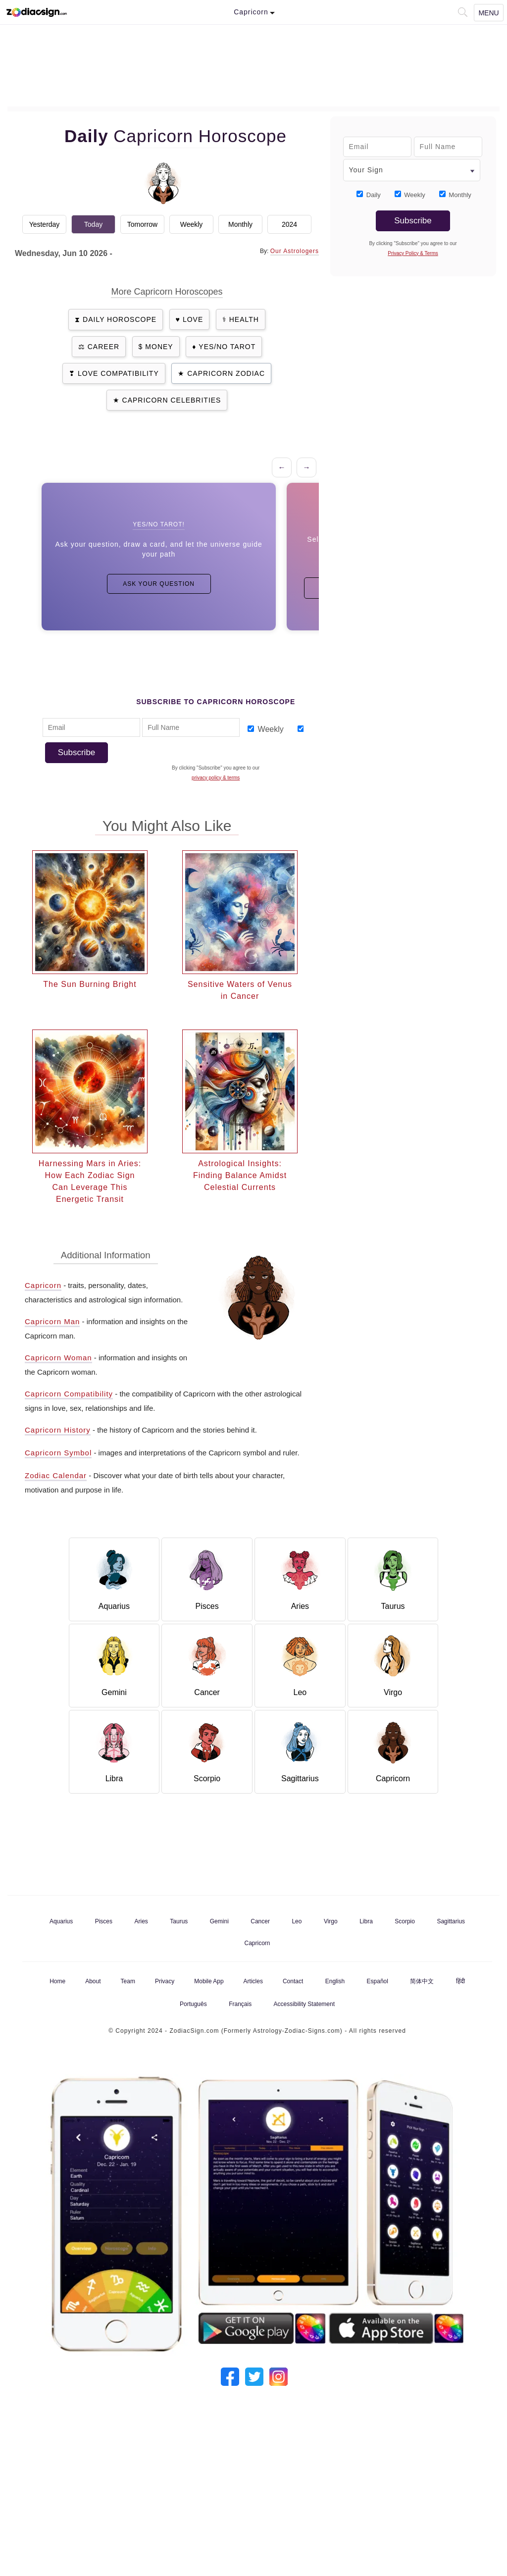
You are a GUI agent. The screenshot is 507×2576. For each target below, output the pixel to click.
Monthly (240, 224)
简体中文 (422, 1981)
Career (103, 347)
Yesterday (44, 224)
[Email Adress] (91, 727)
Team (128, 1981)
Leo (297, 1921)
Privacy (164, 1981)
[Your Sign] (411, 170)
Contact (293, 1981)
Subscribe (77, 752)
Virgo (331, 1921)
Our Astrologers (294, 251)
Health (244, 319)
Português (193, 2004)
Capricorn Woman (58, 1357)
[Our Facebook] (230, 2374)
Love (193, 319)
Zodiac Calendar (56, 1475)
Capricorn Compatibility (69, 1394)
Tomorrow (142, 224)
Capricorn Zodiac (226, 373)
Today (93, 224)
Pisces (103, 1921)
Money (159, 347)
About (93, 1981)
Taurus (179, 1921)
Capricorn (43, 1285)
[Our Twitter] (254, 2374)
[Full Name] (191, 727)
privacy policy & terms (216, 777)
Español (377, 1981)
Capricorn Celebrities (171, 400)
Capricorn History (58, 1430)
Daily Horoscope (119, 319)
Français (240, 2004)
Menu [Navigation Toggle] (488, 13)
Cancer (260, 1921)
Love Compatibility (118, 373)
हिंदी (460, 1981)
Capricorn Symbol (58, 1452)
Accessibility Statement (304, 2004)
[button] (461, 11)
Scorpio (405, 1921)
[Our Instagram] (278, 2374)
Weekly (191, 224)
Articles (253, 1981)
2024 (289, 224)
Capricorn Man (52, 1321)
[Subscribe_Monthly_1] (301, 728)
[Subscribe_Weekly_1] (251, 728)
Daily (373, 195)
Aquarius (61, 1921)
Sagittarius (451, 1921)
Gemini (219, 1921)
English (335, 1981)
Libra (366, 1921)
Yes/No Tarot (227, 347)
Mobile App (208, 1981)
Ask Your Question (159, 583)
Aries (141, 1921)
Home (57, 1981)
